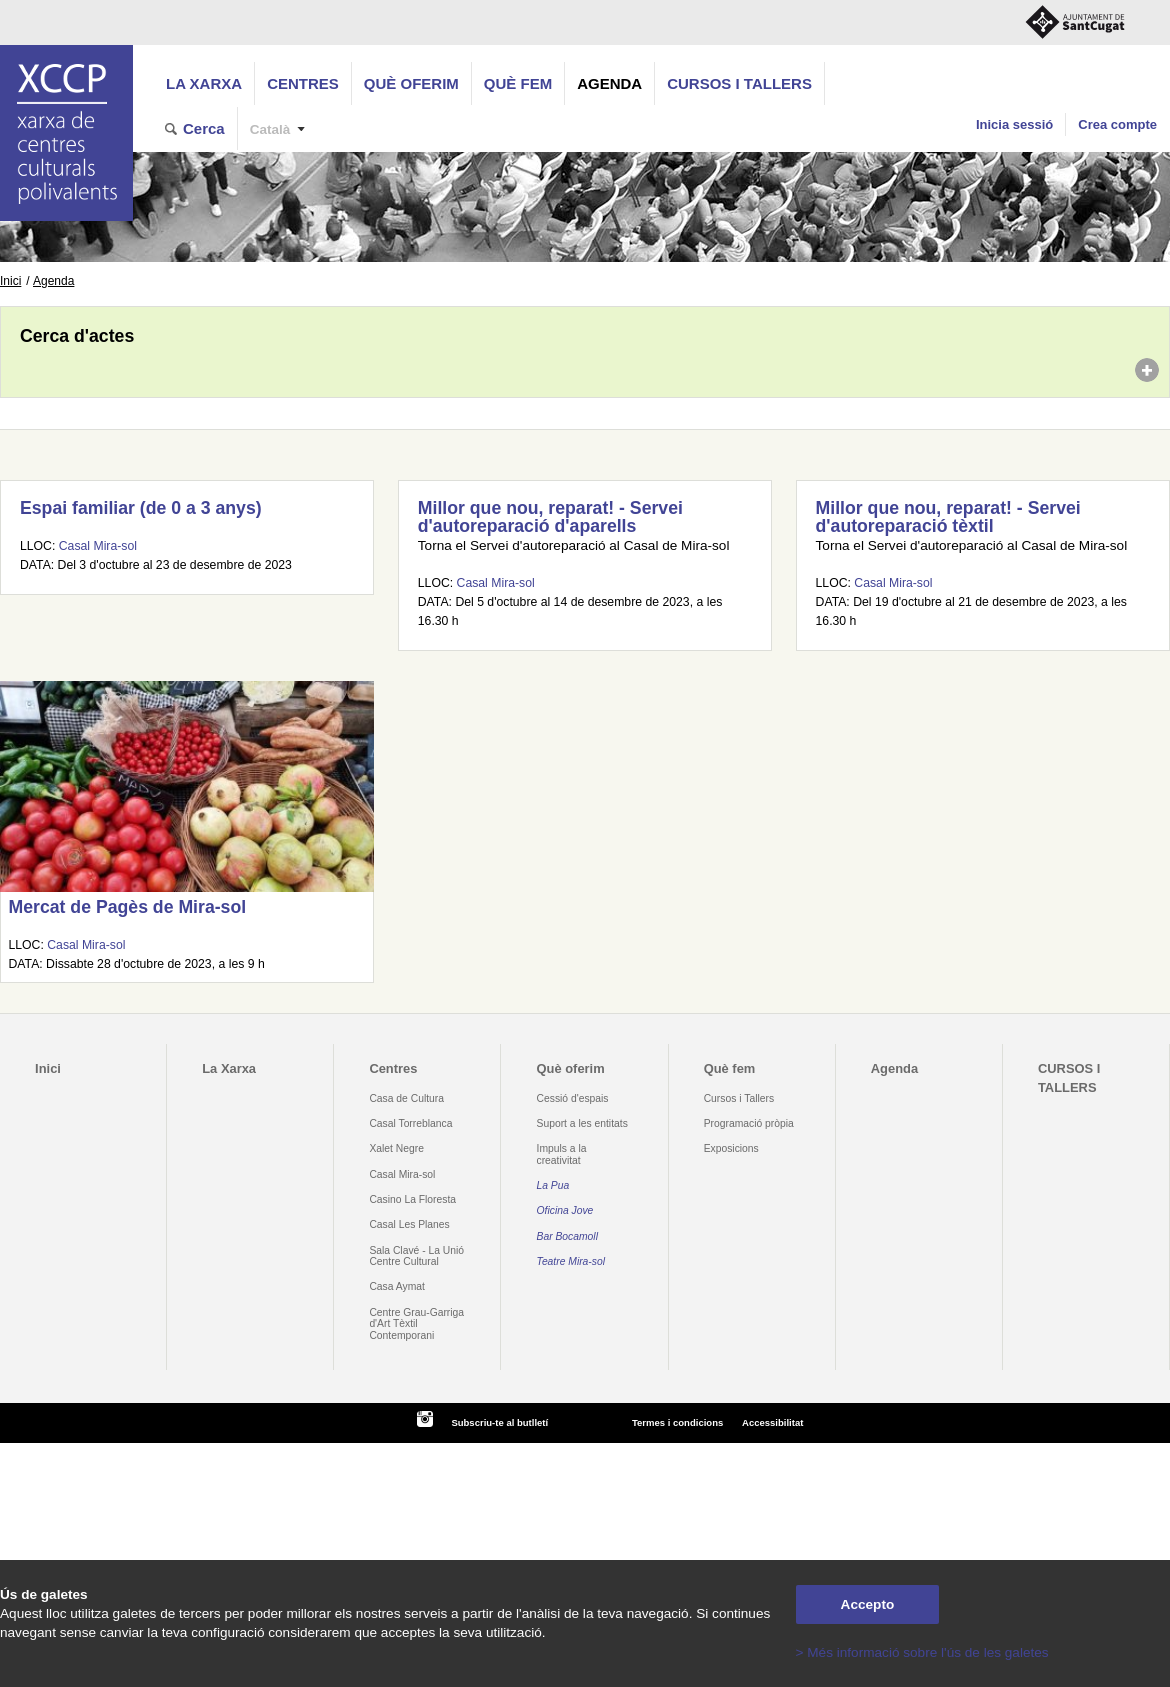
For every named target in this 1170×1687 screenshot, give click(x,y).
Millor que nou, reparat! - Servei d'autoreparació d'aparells (550, 517)
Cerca (204, 128)
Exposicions (731, 1148)
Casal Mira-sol (98, 546)
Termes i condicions (677, 1422)
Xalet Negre (396, 1148)
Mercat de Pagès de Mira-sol (127, 907)
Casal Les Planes (409, 1224)
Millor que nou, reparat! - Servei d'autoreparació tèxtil (948, 517)
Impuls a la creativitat (562, 1154)
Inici (10, 281)
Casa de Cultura (406, 1098)
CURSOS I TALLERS (739, 83)
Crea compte (1117, 124)
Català (270, 129)
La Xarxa (204, 83)
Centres (303, 83)
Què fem (518, 83)
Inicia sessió (1014, 124)
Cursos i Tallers (739, 1098)
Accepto (868, 1604)
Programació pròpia (749, 1123)
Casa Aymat (397, 1286)
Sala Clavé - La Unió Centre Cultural (416, 1256)
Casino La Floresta (412, 1199)
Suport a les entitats (582, 1123)
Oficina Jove (565, 1210)
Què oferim (411, 83)
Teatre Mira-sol (571, 1261)
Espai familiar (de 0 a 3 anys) (141, 508)
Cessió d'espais (573, 1098)
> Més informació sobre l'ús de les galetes (922, 1652)
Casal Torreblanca (410, 1123)
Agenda (609, 83)
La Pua (553, 1185)
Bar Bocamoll (567, 1236)
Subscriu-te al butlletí (499, 1422)
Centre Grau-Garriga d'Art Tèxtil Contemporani (416, 1324)
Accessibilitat (772, 1422)
